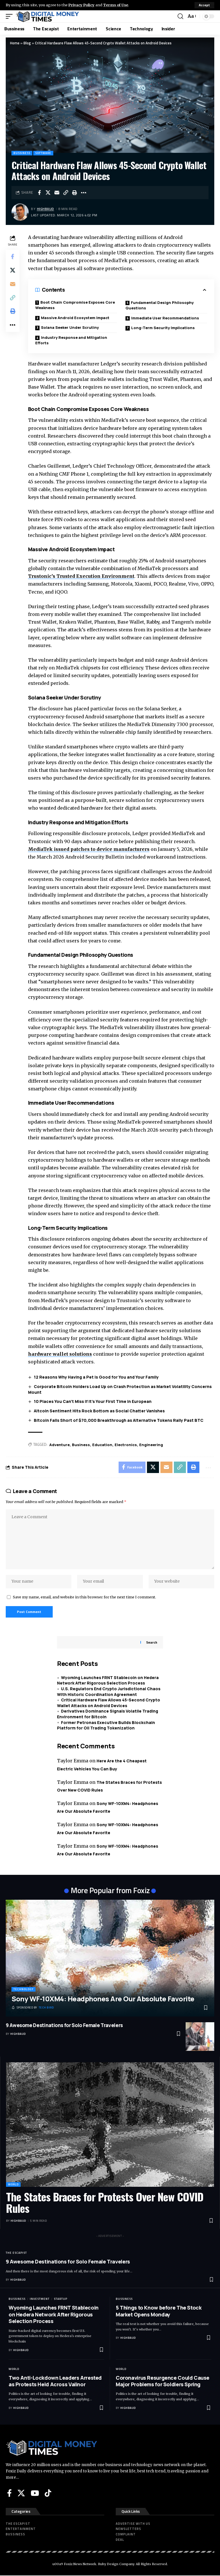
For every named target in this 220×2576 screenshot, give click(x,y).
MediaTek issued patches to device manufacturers (89, 849)
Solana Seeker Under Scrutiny (70, 327)
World (13, 2185)
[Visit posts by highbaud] (20, 212)
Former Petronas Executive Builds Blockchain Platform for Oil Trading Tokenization (106, 1725)
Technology (23, 1990)
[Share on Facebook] (39, 192)
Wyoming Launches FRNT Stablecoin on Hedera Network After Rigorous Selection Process (108, 1680)
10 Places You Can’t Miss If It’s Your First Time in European (93, 1401)
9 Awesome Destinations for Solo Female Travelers (64, 2025)
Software (43, 153)
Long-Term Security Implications (163, 327)
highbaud (45, 208)
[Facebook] (9, 2493)
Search (151, 1642)
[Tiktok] (48, 2493)
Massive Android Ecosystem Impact (75, 317)
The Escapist (16, 2253)
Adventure (59, 1444)
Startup (60, 2299)
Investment (40, 2299)
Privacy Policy (81, 5)
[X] (21, 2493)
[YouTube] (34, 2493)
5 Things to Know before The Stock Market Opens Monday (159, 2311)
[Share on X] (48, 192)
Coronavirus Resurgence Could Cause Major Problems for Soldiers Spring (162, 2381)
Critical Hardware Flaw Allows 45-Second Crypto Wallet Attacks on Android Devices (108, 1703)
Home (14, 43)
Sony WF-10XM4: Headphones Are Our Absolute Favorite (103, 1999)
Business (81, 1444)
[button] (204, 5)
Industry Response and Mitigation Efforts (71, 340)
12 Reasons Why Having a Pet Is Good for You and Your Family (96, 1377)
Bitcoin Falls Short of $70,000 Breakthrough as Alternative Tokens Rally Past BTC (118, 1420)
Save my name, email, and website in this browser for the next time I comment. (84, 1597)
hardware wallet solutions (60, 1354)
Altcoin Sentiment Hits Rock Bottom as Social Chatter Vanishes (99, 1410)
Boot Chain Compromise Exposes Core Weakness (75, 305)
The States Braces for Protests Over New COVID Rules (104, 2203)
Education (102, 1444)
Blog (27, 43)
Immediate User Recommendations (165, 318)
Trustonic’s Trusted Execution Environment (81, 576)
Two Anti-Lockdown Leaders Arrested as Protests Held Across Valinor (55, 2381)
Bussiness (21, 153)
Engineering (151, 1444)
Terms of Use (116, 5)
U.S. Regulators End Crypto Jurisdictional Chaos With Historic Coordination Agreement (108, 1692)
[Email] (57, 192)
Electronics (126, 1444)
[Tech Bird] (32, 2008)
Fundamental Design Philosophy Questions (159, 305)
